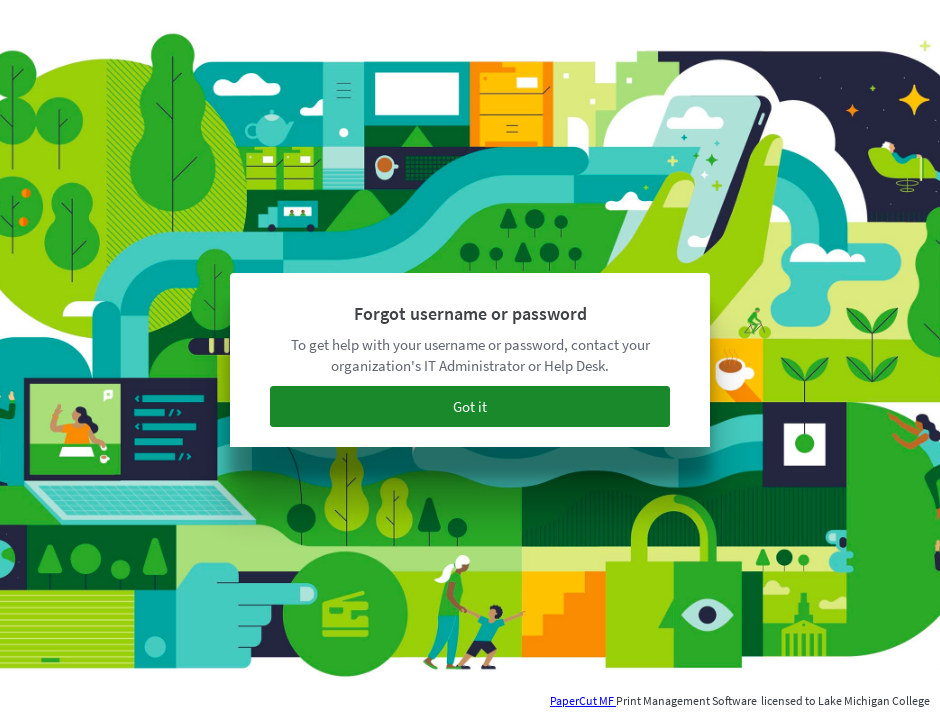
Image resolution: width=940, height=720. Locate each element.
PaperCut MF (583, 700)
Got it (470, 406)
